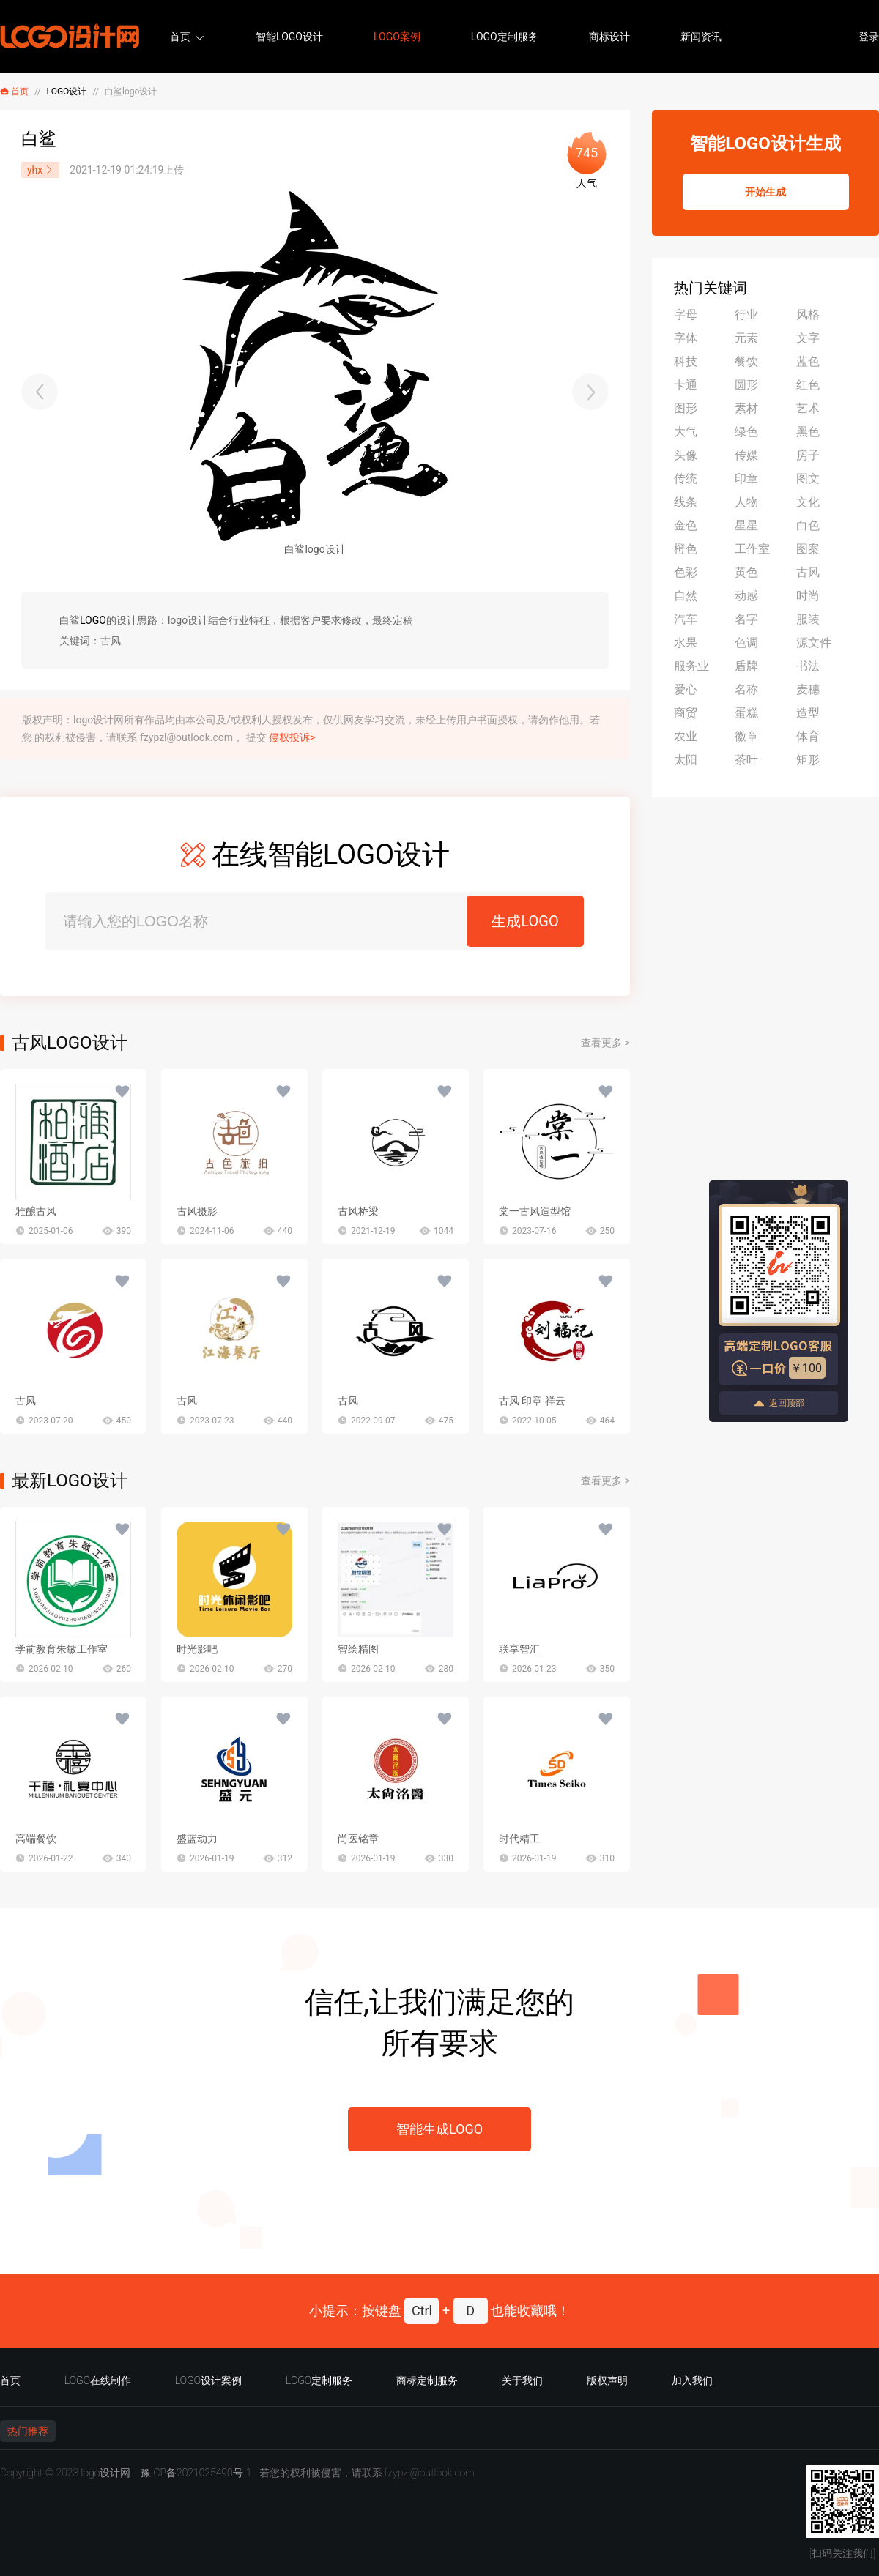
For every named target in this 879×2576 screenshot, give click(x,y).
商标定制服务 (427, 2380)
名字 (746, 619)
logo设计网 (105, 2473)
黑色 (808, 432)
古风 (25, 1401)
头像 (685, 455)
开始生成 (765, 192)
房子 (808, 455)
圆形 (746, 385)
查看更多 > (605, 1043)
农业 (685, 736)
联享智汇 (519, 1649)
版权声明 (607, 2380)
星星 (746, 525)
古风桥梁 (358, 1211)
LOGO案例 (397, 36)
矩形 (808, 760)
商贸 (685, 713)
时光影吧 (197, 1649)
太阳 (685, 760)
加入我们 (692, 2380)
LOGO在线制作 (97, 2380)
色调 (746, 642)
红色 (808, 385)
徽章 (746, 736)
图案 (808, 549)
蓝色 (808, 361)
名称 (746, 689)
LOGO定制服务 (504, 36)
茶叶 (746, 760)
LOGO (93, 620)
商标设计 (609, 36)
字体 (685, 338)
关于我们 (522, 2380)
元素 (746, 338)
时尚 (808, 596)
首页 (180, 36)
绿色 (746, 432)
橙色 (685, 549)
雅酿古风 (35, 1211)
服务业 (691, 666)
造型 (808, 713)
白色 (808, 525)
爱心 (685, 689)
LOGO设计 (67, 91)
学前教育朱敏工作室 (61, 1649)
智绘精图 (358, 1649)
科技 (685, 361)
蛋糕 (746, 713)
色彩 (685, 572)
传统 (685, 478)
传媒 (746, 455)
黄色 (746, 572)
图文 (808, 478)
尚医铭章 (358, 1838)
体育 (808, 736)
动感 (746, 596)
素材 (746, 408)
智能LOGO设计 (289, 36)
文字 (808, 338)
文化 (808, 502)
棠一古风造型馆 (535, 1211)
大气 (685, 432)
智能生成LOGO (439, 2129)
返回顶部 (778, 1403)
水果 (685, 642)
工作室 (752, 549)
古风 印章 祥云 (532, 1401)
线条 (685, 502)
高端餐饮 (35, 1838)
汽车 (685, 619)
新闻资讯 (701, 36)
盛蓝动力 (197, 1838)
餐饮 (746, 361)
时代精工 (519, 1838)
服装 (808, 619)
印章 (746, 478)
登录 (868, 36)
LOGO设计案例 (208, 2380)
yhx (40, 170)
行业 (746, 314)
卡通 (685, 385)
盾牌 (746, 666)
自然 (685, 596)
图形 (685, 408)
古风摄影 (197, 1211)
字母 (685, 314)
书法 (808, 666)
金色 (685, 525)
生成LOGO (525, 921)
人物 (746, 502)
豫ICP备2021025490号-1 (196, 2473)
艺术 (808, 408)
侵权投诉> (292, 737)
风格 (808, 314)
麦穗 (808, 689)
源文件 (813, 642)
